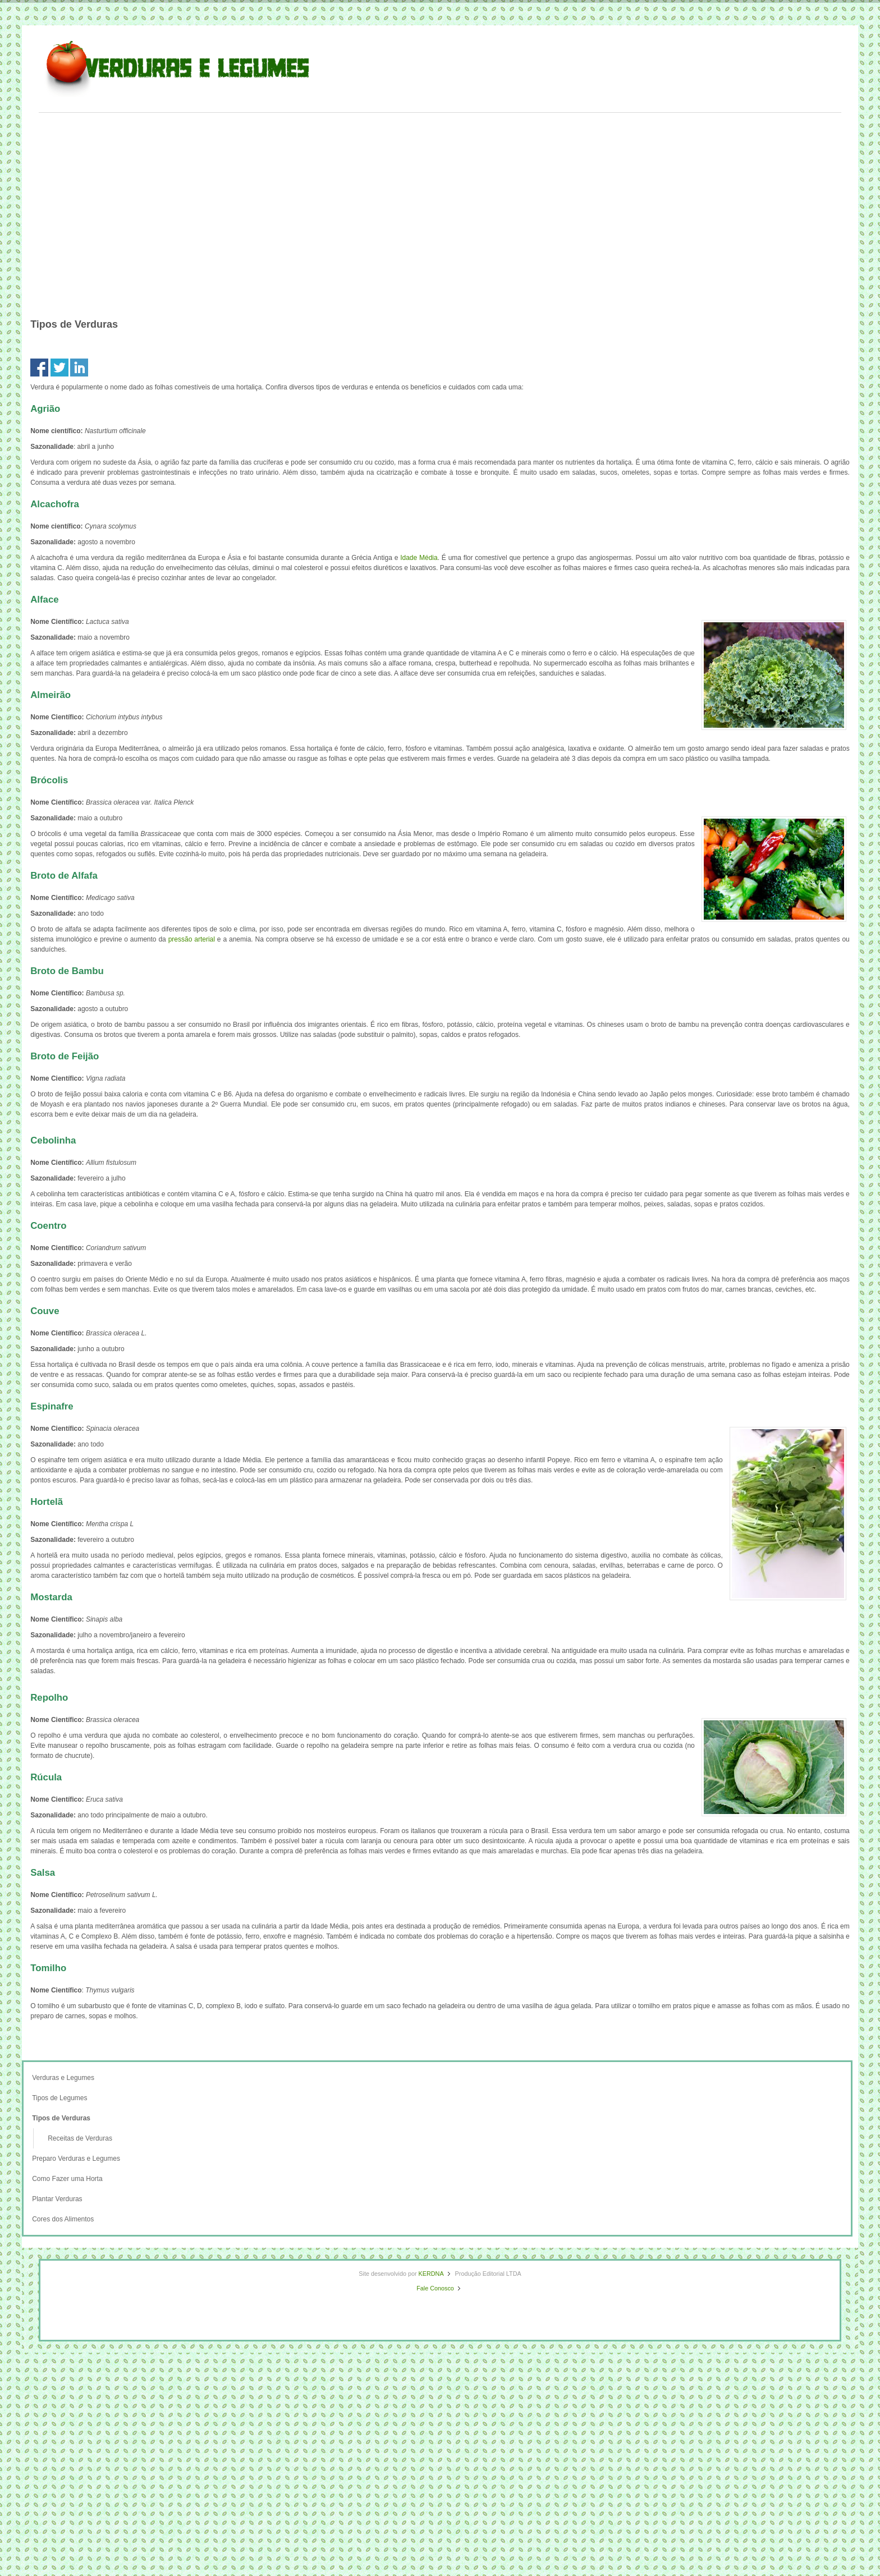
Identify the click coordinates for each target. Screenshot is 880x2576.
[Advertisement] (440, 196)
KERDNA (431, 2273)
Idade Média (419, 558)
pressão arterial (191, 939)
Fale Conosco (435, 2288)
